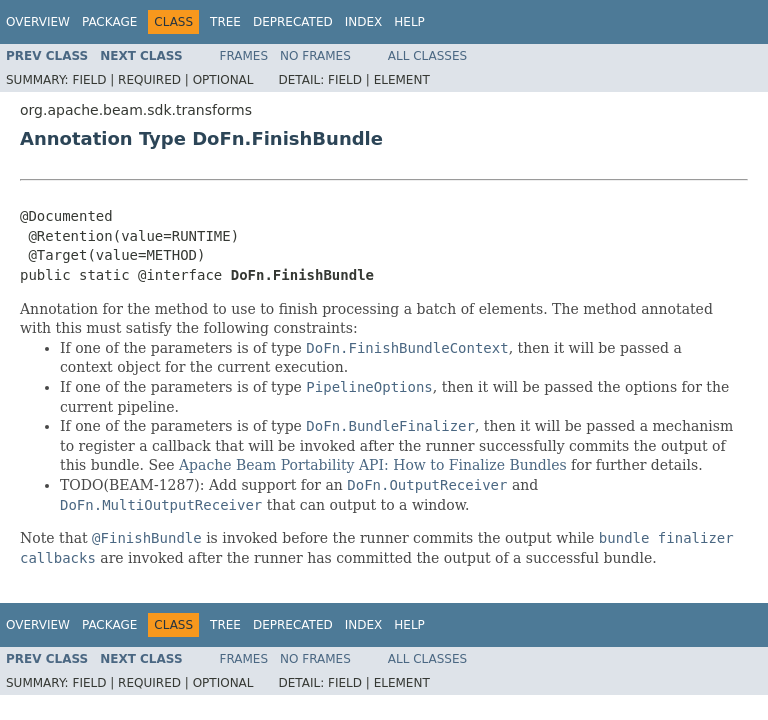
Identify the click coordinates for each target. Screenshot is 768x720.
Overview (38, 22)
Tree (225, 22)
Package (109, 22)
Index (364, 22)
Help (409, 22)
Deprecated (293, 22)
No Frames (315, 56)
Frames (244, 56)
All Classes (427, 56)
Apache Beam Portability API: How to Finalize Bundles (373, 465)
